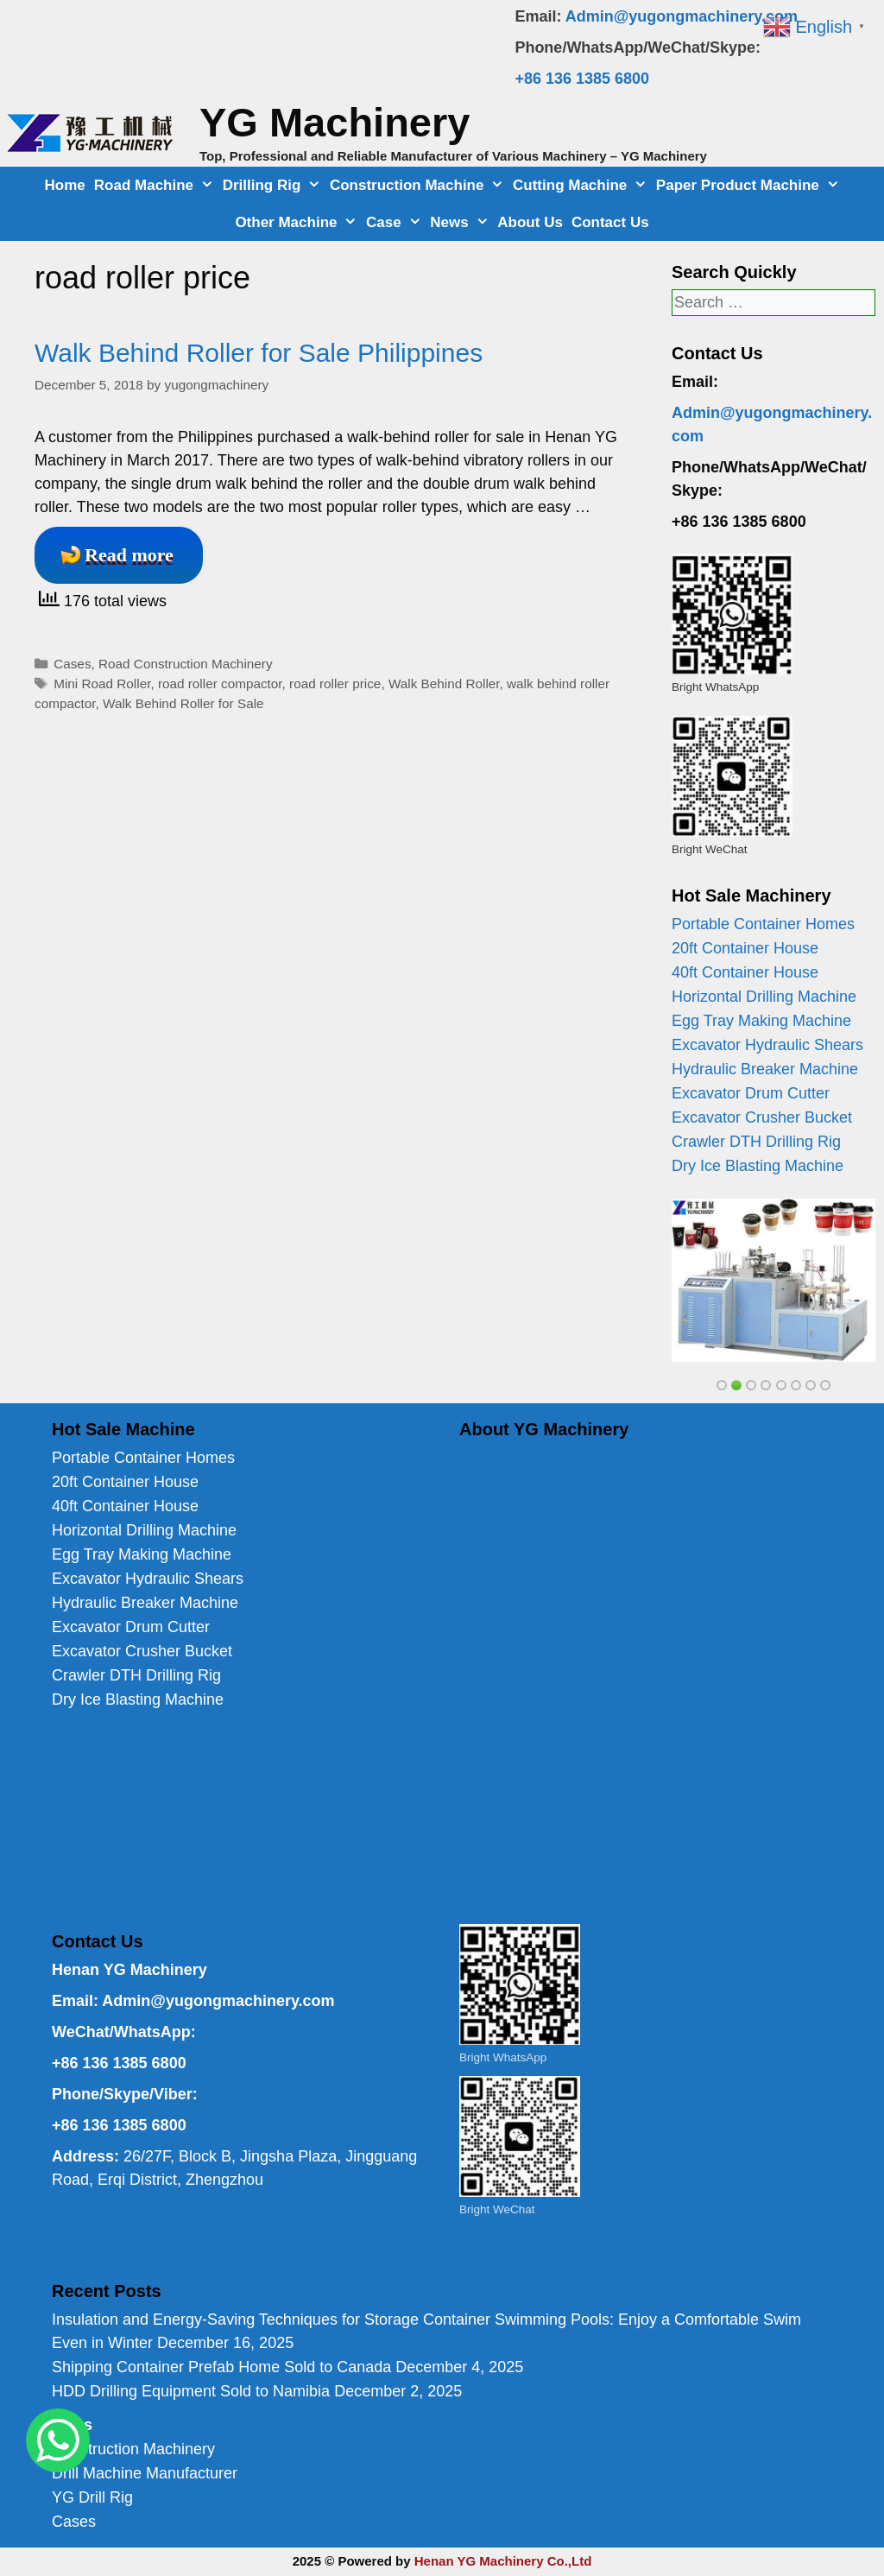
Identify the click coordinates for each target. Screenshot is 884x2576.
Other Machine (298, 222)
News (461, 222)
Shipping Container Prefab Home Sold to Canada (221, 2367)
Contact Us (610, 222)
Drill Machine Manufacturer (144, 2473)
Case (396, 222)
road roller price (335, 683)
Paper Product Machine (750, 185)
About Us (530, 222)
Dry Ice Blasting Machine (757, 1165)
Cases (72, 663)
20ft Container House (745, 948)
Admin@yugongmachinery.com (681, 16)
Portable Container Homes (763, 924)
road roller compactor (220, 683)
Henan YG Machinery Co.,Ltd (503, 2561)
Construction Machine (419, 185)
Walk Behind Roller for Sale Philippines (259, 353)
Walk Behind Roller (444, 683)
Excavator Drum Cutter (751, 1093)
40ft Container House (745, 972)
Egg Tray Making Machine (761, 1020)
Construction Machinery (133, 2449)
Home (65, 185)
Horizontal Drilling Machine (764, 996)
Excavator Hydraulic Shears (767, 1045)
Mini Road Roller (102, 683)
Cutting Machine (582, 185)
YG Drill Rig (92, 2497)
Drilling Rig (274, 185)
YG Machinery (334, 122)
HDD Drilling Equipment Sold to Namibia (191, 2391)
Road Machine (156, 185)
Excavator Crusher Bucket (762, 1117)
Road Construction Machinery (185, 663)
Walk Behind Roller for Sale (183, 703)
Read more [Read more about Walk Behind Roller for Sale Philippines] (129, 555)
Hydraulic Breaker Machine (765, 1069)
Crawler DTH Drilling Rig (756, 1141)
